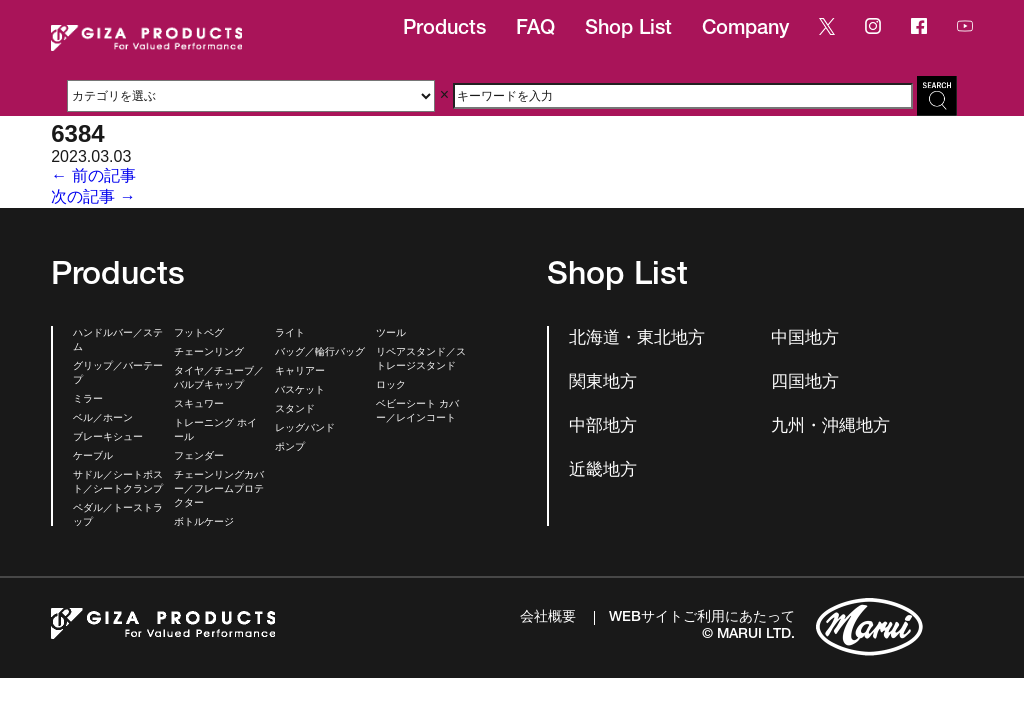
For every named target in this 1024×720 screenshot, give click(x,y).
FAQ (535, 30)
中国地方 (805, 339)
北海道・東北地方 (637, 339)
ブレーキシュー (108, 438)
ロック (391, 386)
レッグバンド (305, 429)
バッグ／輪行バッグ (320, 353)
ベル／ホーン (103, 419)
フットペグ (199, 334)
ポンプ (290, 448)
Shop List (628, 30)
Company (745, 30)
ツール (391, 334)
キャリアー (300, 372)
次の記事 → (93, 196)
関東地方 (603, 383)
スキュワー (199, 405)
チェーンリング (209, 353)
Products (444, 30)
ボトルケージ (204, 523)
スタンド (295, 410)
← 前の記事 (93, 175)
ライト (290, 334)
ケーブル (93, 457)
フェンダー (199, 457)
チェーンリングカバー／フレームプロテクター (219, 490)
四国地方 (805, 383)
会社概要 (548, 618)
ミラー (88, 400)
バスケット (300, 391)
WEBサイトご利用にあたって (702, 618)
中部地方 (603, 427)
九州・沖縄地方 (830, 427)
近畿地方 (603, 471)
